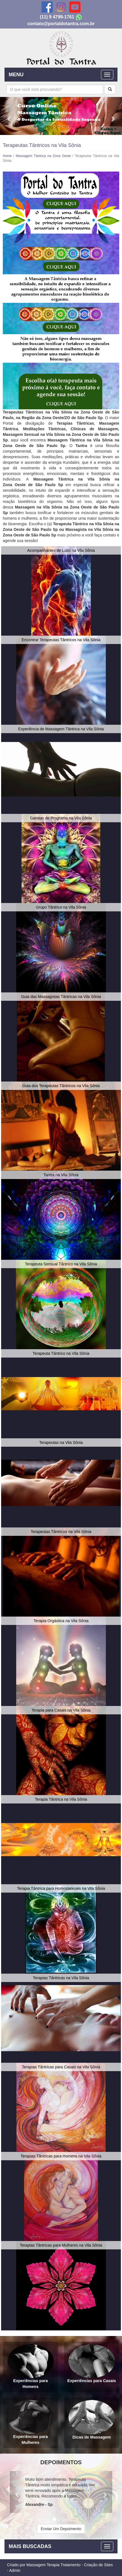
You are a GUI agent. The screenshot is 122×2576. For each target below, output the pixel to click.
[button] (9, 116)
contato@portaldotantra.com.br (61, 23)
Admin (14, 2570)
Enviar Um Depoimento (61, 2529)
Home (7, 156)
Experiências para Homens (30, 2366)
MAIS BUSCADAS (30, 2546)
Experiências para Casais (91, 2363)
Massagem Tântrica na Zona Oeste (43, 156)
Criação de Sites (98, 2565)
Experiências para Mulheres (30, 2422)
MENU (16, 74)
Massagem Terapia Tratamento (53, 2565)
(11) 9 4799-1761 (57, 17)
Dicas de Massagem (91, 2419)
